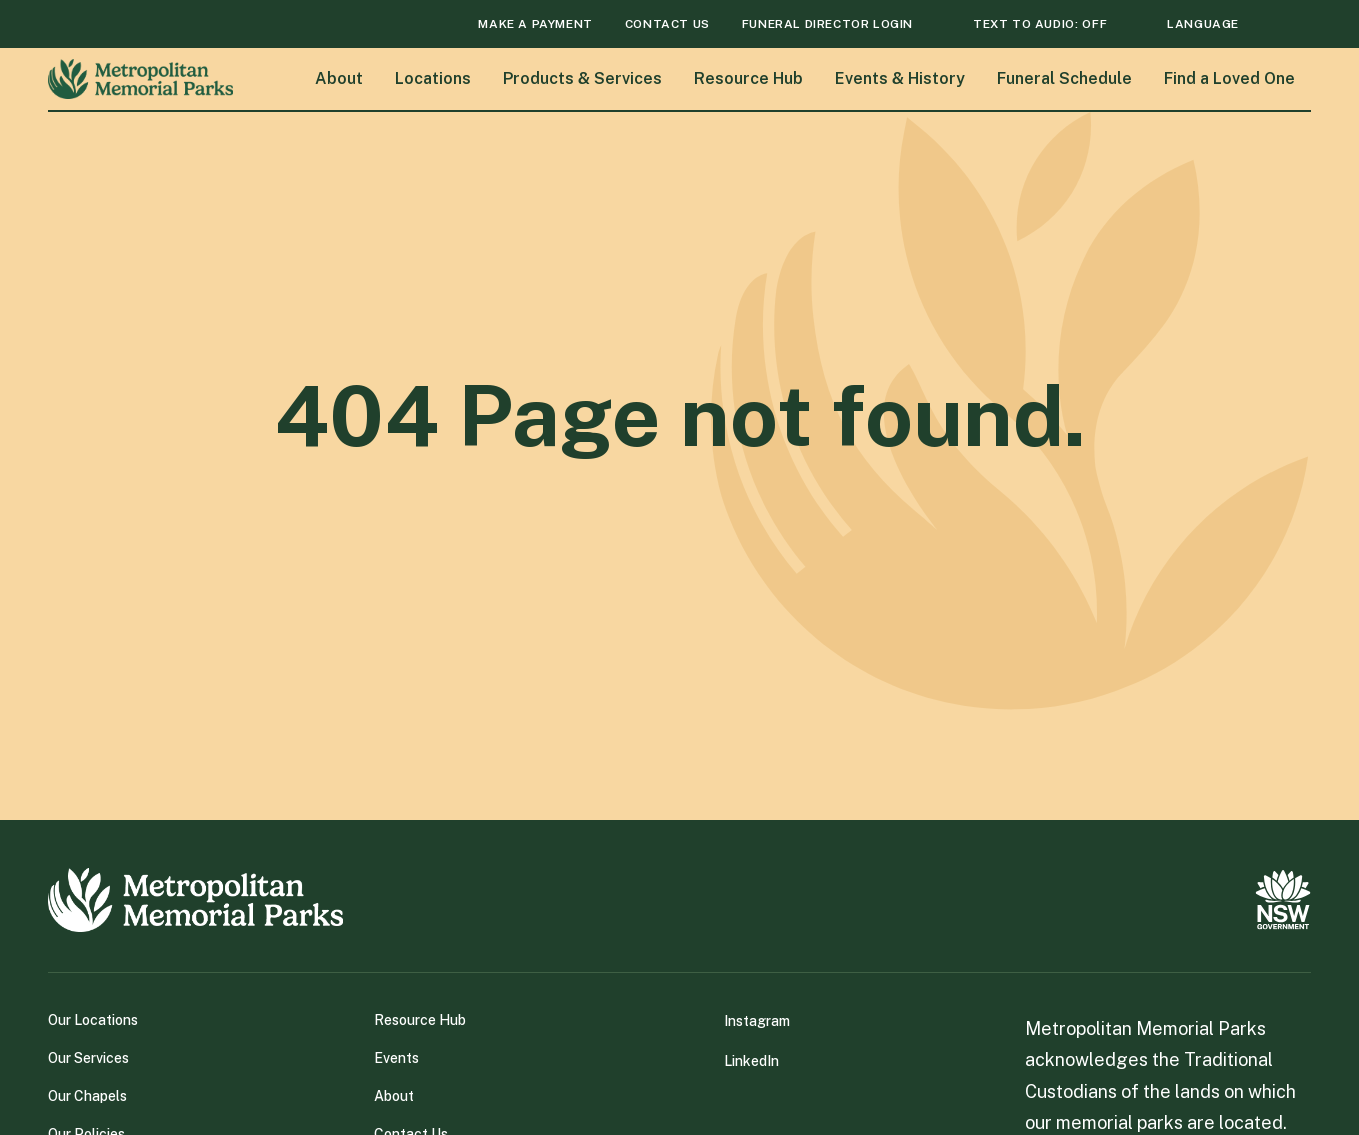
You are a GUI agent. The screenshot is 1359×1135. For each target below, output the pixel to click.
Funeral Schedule (1064, 77)
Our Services (88, 1057)
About (339, 77)
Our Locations (93, 1019)
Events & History (900, 77)
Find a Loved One (1229, 77)
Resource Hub (748, 77)
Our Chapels (87, 1095)
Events (396, 1057)
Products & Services (582, 77)
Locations (433, 77)
